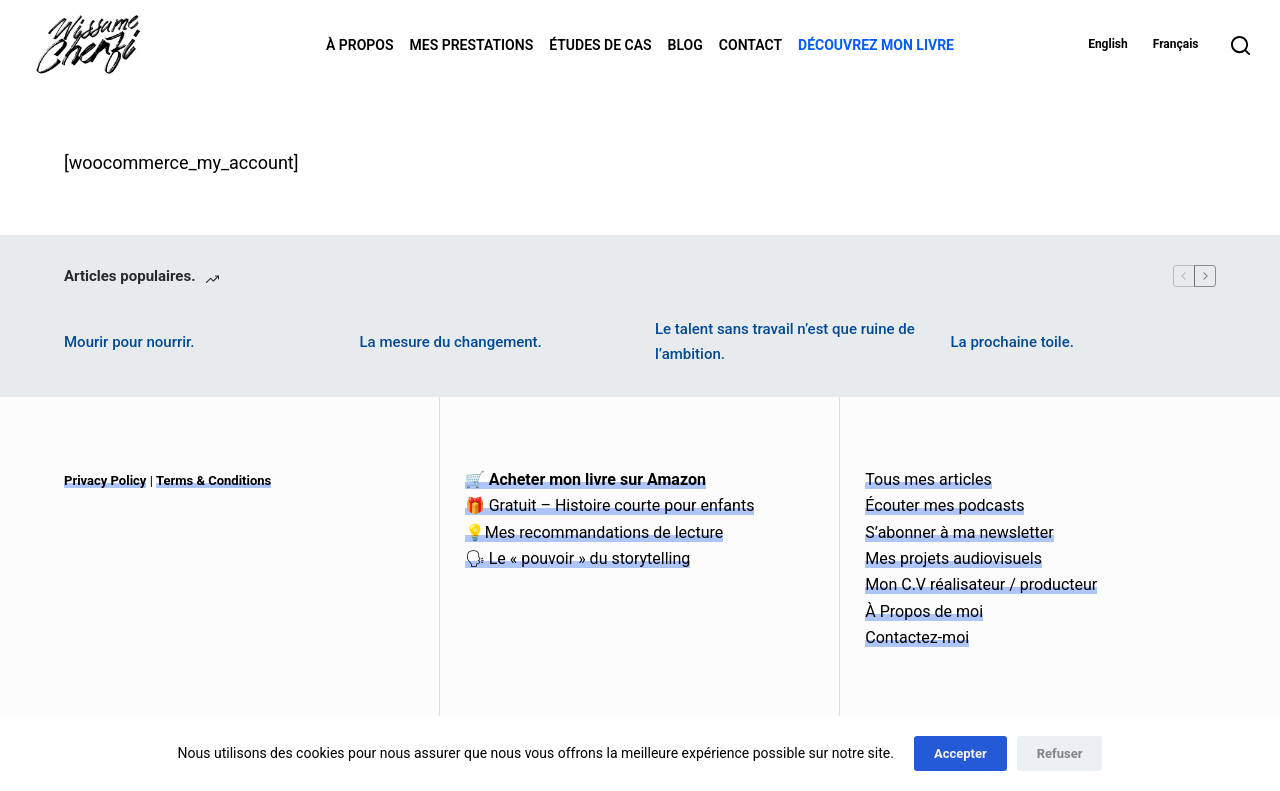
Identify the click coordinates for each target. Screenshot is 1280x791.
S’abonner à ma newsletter (959, 532)
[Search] (1240, 45)
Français (1176, 44)
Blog (685, 45)
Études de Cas (600, 45)
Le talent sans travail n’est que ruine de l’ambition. (785, 341)
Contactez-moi (917, 637)
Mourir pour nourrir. (129, 342)
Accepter (960, 753)
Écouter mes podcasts (944, 505)
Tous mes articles (928, 479)
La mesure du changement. (451, 342)
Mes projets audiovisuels (953, 558)
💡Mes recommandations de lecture (594, 532)
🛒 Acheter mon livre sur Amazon (585, 479)
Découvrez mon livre (876, 45)
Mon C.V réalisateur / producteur (981, 584)
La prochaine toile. (1012, 342)
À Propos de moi (924, 611)
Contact (750, 45)
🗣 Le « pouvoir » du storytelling (578, 558)
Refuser (1060, 753)
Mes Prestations (472, 45)
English (1108, 44)
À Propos (360, 45)
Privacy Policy (105, 480)
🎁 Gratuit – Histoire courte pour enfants (610, 505)
